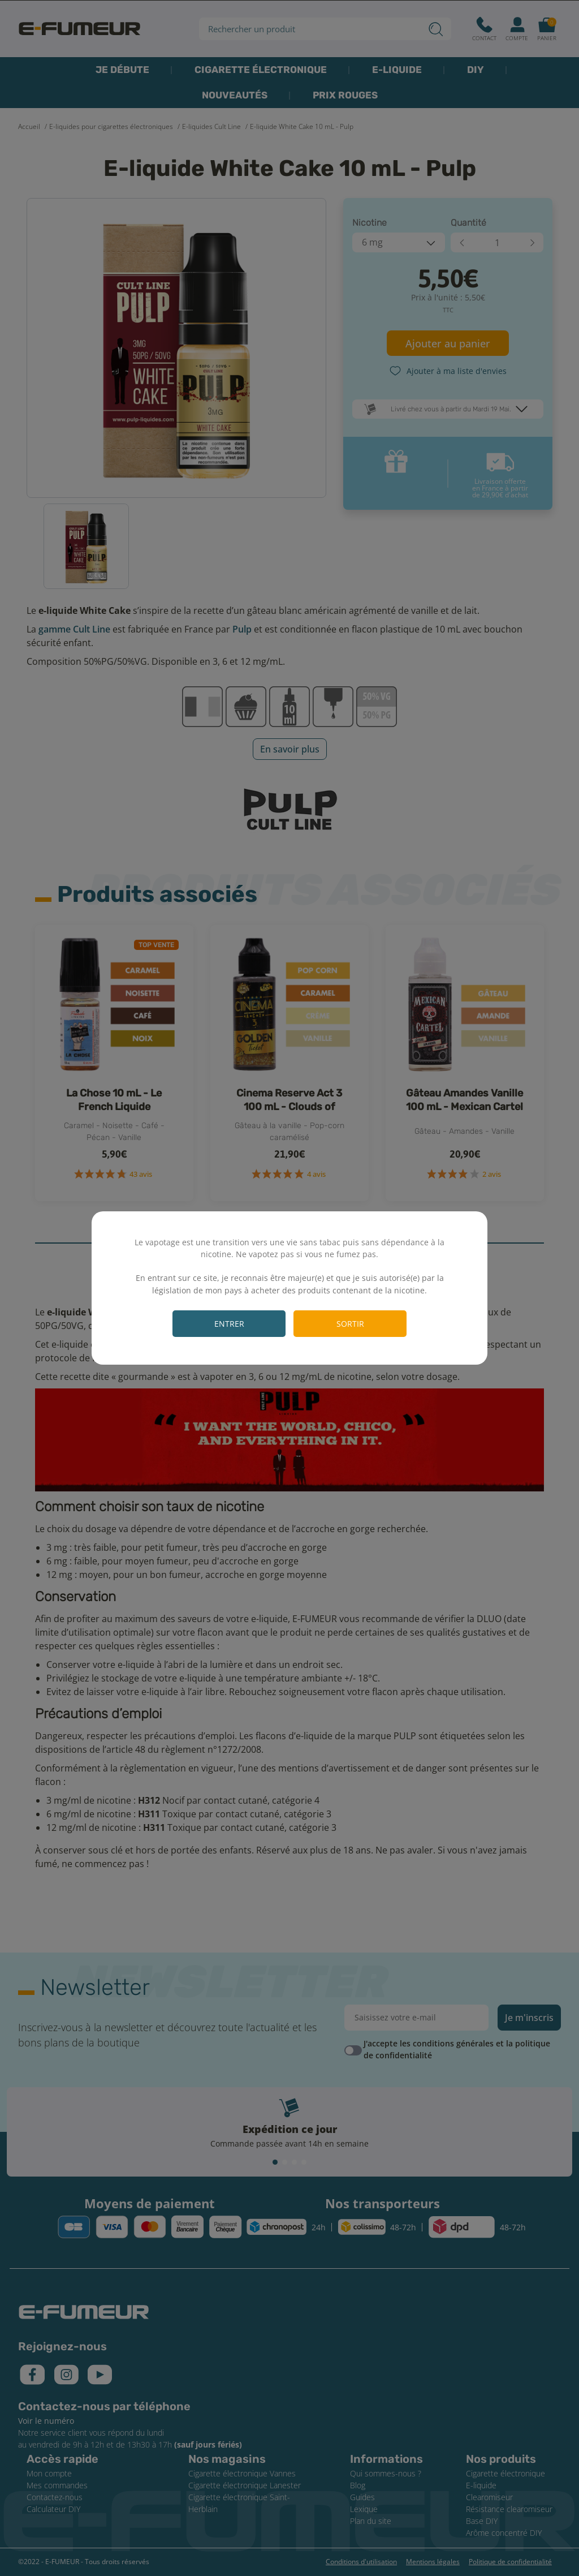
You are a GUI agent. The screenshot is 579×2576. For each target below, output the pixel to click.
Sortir (350, 1323)
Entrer (229, 1323)
